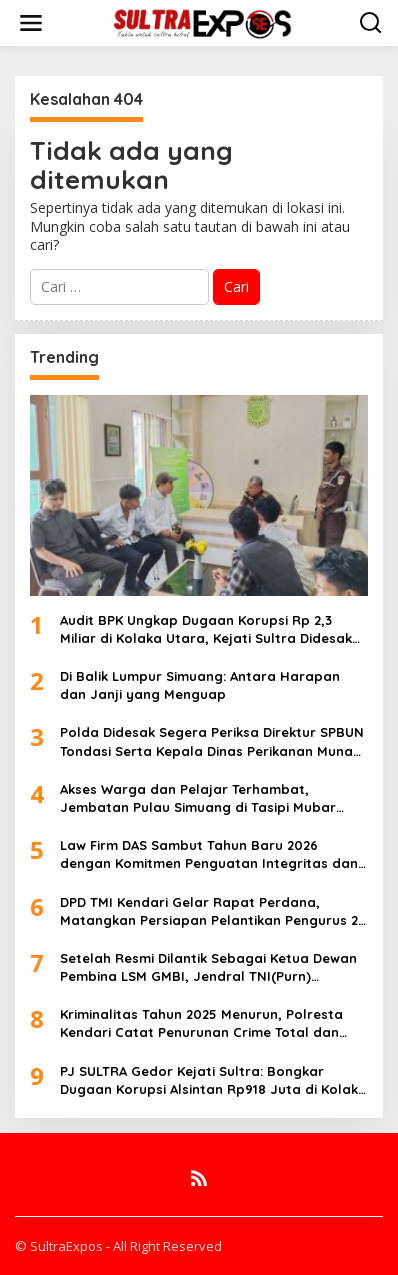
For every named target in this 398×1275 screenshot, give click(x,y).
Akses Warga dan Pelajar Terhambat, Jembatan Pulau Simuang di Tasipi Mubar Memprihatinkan (198, 798)
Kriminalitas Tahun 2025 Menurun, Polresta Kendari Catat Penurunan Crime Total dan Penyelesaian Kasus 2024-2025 (201, 1023)
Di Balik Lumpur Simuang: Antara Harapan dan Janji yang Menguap (200, 685)
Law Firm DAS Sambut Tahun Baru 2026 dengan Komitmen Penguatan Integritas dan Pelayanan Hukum (209, 854)
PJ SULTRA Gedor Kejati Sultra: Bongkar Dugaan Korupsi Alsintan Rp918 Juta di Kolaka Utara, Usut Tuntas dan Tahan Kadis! (213, 1080)
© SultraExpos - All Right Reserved (118, 1246)
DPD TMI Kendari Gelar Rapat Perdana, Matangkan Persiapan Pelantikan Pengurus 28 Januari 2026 (213, 911)
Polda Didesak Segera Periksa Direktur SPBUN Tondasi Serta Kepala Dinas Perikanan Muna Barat (212, 741)
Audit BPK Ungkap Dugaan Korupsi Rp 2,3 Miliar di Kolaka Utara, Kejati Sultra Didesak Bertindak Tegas (206, 629)
